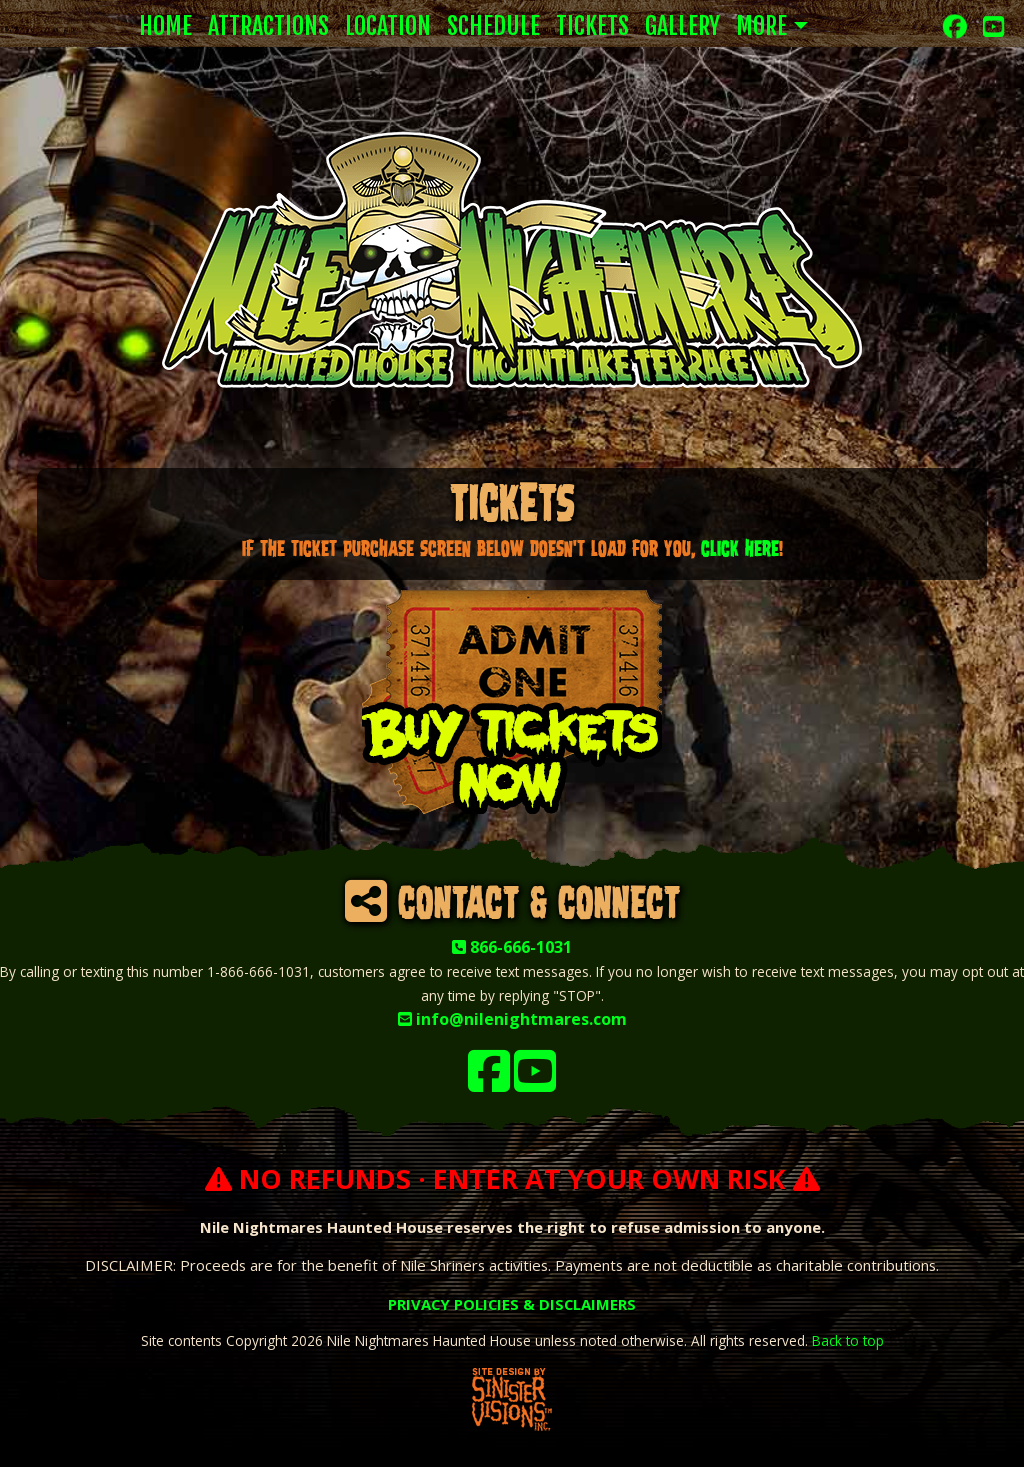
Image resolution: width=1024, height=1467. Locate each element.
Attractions (268, 26)
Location (388, 26)
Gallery (682, 26)
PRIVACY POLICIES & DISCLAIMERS (512, 1304)
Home (165, 26)
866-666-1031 (512, 947)
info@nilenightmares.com (512, 1019)
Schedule (493, 26)
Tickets (592, 26)
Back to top (848, 1340)
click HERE (740, 548)
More (761, 26)
